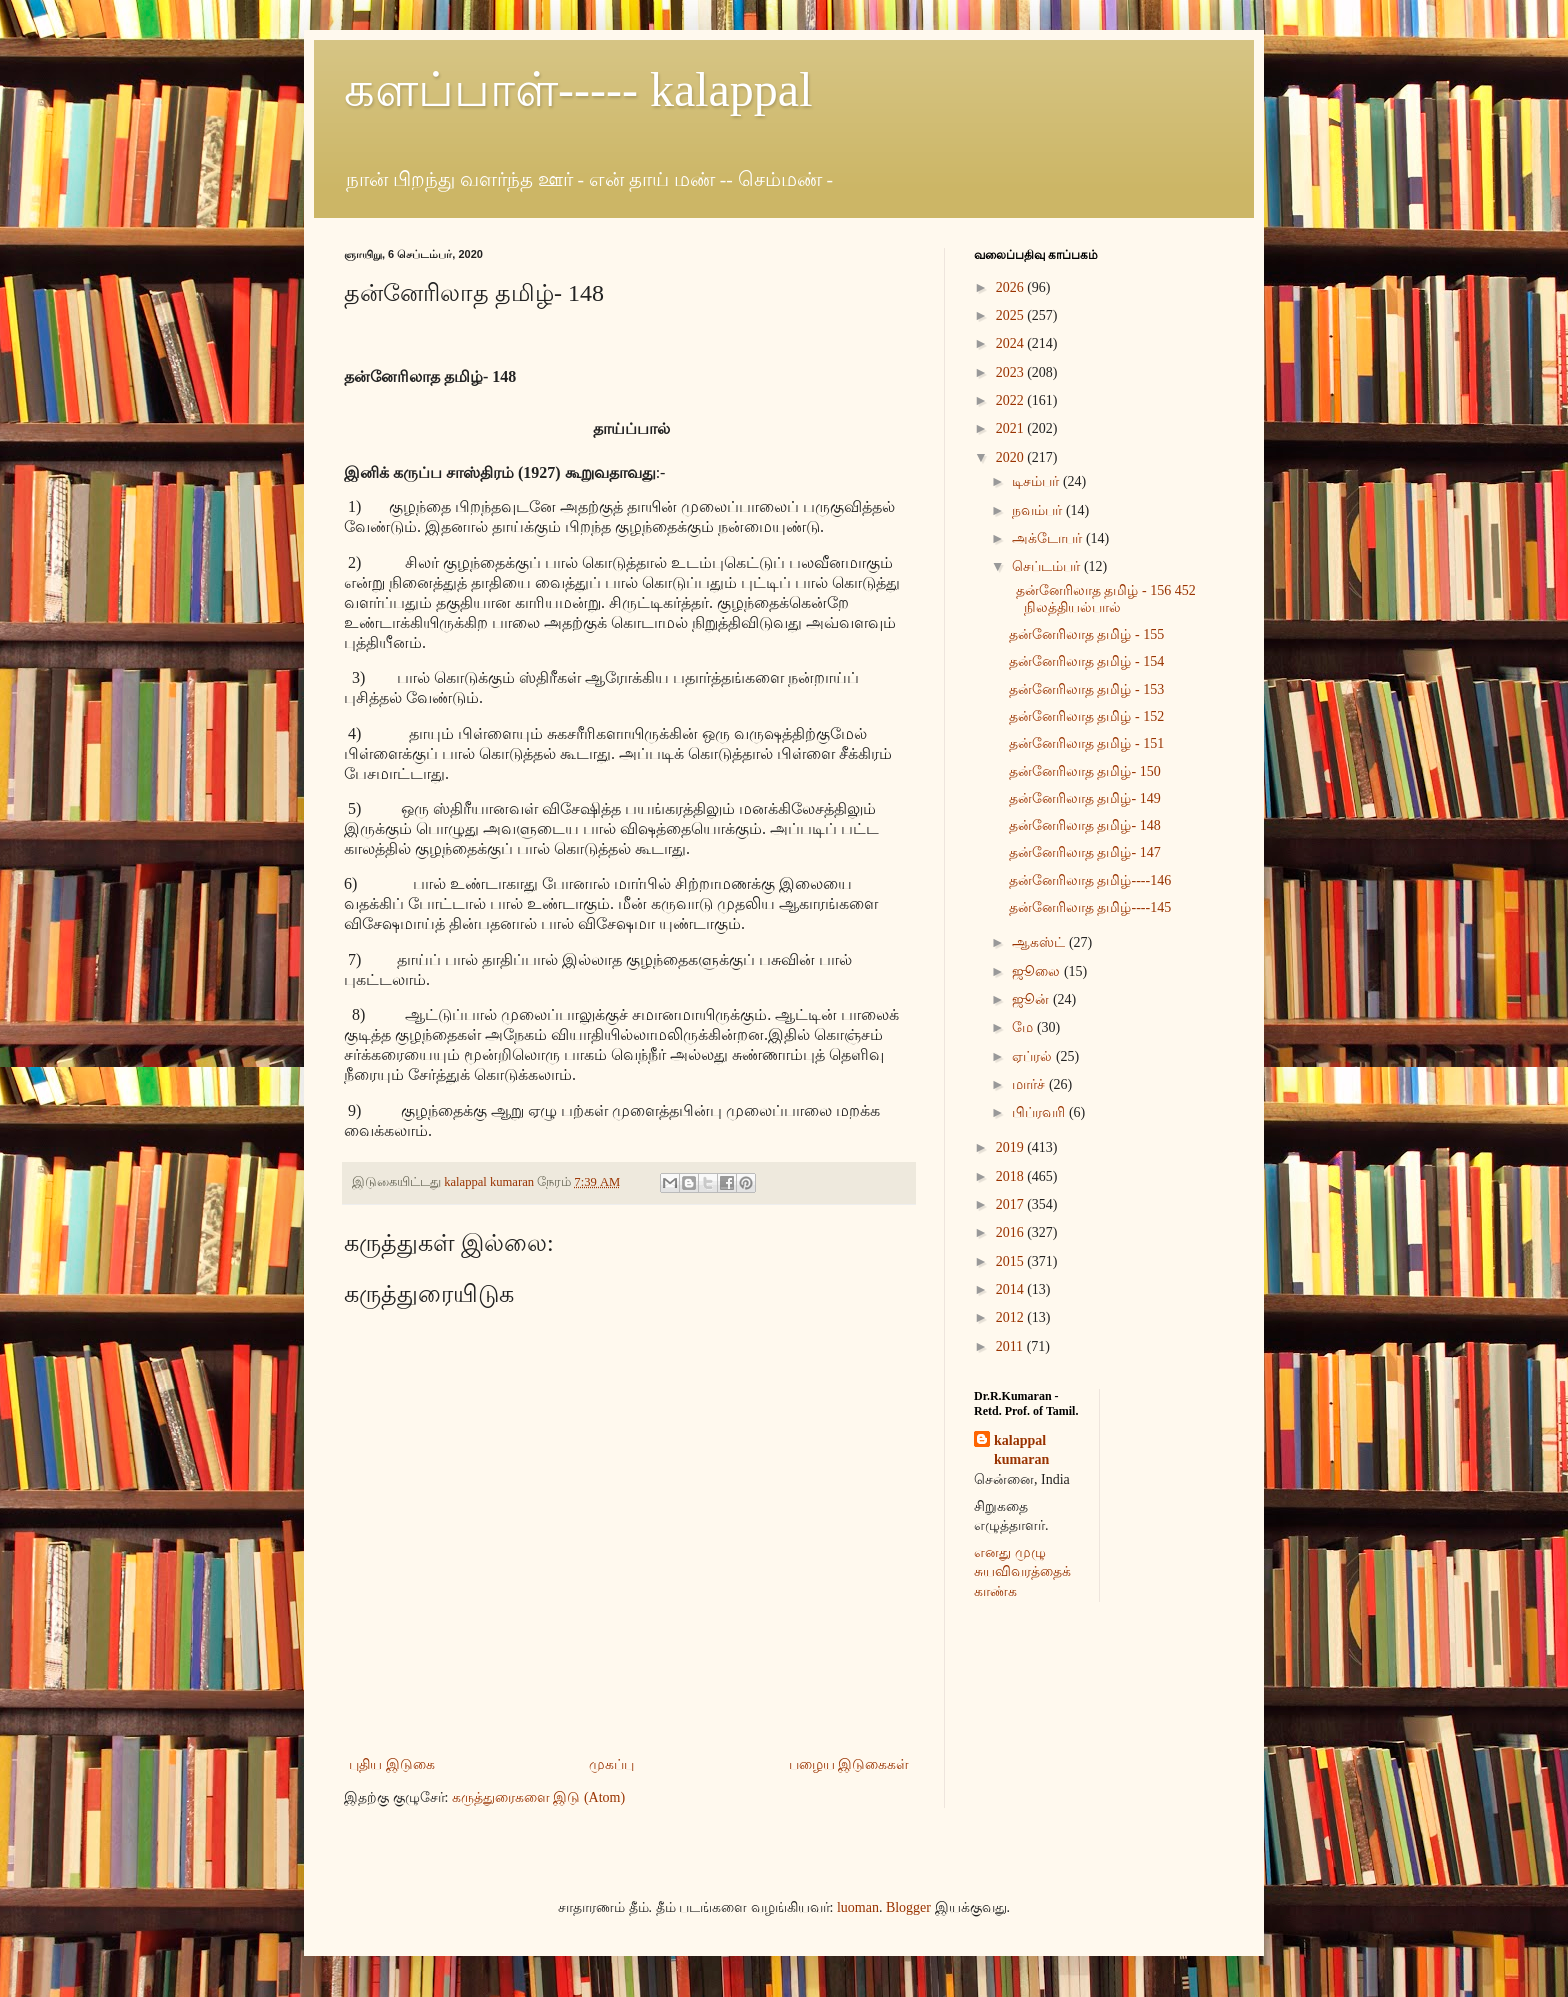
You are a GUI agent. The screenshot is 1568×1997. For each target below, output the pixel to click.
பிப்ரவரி (1040, 1112)
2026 (1012, 287)
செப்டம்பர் (1048, 566)
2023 (1012, 372)
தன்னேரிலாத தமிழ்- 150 (1085, 771)
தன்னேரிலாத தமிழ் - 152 (1086, 716)
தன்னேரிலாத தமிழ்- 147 (1085, 852)
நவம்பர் (1039, 510)
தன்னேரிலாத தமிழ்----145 (1090, 907)
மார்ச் (1030, 1084)
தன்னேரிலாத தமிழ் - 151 (1086, 743)
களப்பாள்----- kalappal (578, 89)
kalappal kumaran (1021, 1450)
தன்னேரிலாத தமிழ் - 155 (1086, 634)
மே (1024, 1027)
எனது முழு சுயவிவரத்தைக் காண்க (1022, 1572)
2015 (1012, 1261)
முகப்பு (611, 1764)
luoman (858, 1907)
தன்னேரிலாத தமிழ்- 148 (1085, 825)
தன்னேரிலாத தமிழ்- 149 (1085, 798)
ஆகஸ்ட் (1040, 942)
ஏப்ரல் (1034, 1056)
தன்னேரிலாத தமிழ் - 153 (1086, 689)
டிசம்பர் (1037, 481)
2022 (1012, 400)
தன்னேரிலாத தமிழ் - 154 (1086, 661)
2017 (1012, 1204)
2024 (1012, 343)
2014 (1012, 1289)
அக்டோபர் (1049, 538)
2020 (1012, 457)
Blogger (908, 1907)
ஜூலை (1038, 971)
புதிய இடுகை (392, 1764)
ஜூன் (1032, 999)
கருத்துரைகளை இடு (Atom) (538, 1797)
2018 (1012, 1176)
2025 (1012, 315)
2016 (1012, 1232)
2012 (1012, 1317)
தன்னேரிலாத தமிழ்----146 (1090, 880)
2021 (1012, 428)
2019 (1012, 1147)
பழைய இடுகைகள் (849, 1764)
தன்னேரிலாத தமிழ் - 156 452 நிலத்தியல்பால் (1102, 599)
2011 (1011, 1346)
